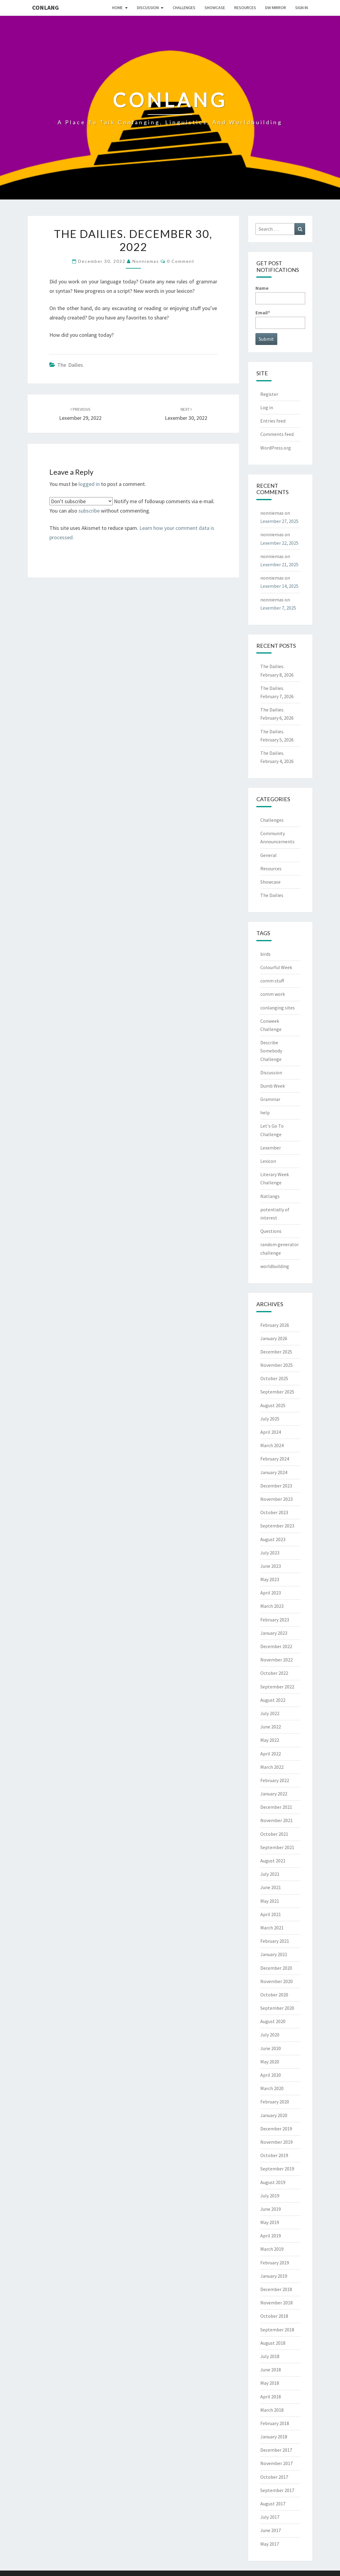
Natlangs (270, 1196)
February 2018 (274, 2423)
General (268, 855)
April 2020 (270, 2075)
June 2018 (270, 2370)
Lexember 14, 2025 (279, 586)
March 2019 (272, 2249)
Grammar (270, 1099)
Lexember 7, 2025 (278, 608)
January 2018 (273, 2437)
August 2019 (272, 2182)
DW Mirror (275, 7)
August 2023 (272, 1539)
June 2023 (270, 1566)
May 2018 (269, 2383)
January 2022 (273, 1794)
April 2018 (270, 2397)
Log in (266, 407)
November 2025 (276, 1365)
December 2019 (276, 2129)
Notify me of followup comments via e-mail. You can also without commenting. (132, 505)
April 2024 (270, 1432)
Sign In (301, 7)
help (265, 1112)
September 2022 (277, 1687)
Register (269, 394)
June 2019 (270, 2209)
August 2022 (272, 1700)
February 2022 (274, 1780)
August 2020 (272, 2021)
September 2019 (277, 2169)
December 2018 (276, 2289)
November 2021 (276, 1820)
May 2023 (269, 1579)
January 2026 (273, 1338)
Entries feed (272, 421)
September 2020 (277, 2008)
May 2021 (269, 1901)
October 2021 (274, 1834)
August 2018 (272, 2343)
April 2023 (270, 1593)
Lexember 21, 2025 (279, 564)
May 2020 (269, 2062)
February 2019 (274, 2263)
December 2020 (276, 1968)
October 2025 (274, 1378)
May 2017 (269, 2544)
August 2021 (272, 1861)
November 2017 (276, 2463)
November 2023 (276, 1499)
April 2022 (270, 1754)
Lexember (270, 1148)
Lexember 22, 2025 (279, 543)
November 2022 (276, 1660)
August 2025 (272, 1405)
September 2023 (277, 1526)
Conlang (45, 7)
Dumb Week (272, 1086)
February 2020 (274, 2102)
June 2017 (270, 2530)
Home (117, 7)
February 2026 (274, 1325)
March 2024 (272, 1445)
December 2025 (276, 1352)
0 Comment (181, 261)
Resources (245, 7)
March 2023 (272, 1606)
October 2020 (274, 1995)
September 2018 (277, 2330)
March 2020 (272, 2088)
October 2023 (274, 1512)
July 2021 (269, 1874)
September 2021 (277, 1847)
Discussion (148, 7)
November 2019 (276, 2142)
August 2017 (272, 2504)
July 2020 (269, 2035)
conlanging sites (277, 1008)
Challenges (184, 7)
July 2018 (269, 2356)
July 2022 (269, 1713)
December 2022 (276, 1646)
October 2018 (274, 2316)
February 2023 (274, 1620)
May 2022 (269, 1740)
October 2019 (274, 2155)
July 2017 (269, 2517)
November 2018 (276, 2303)
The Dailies (70, 364)
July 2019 (269, 2196)
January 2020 (273, 2115)
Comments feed (277, 434)
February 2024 (274, 1459)
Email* (280, 319)
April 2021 (270, 1914)
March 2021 (272, 1928)
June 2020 (270, 2048)
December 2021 (276, 1807)
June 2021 (270, 1887)
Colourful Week (276, 967)
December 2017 (276, 2450)
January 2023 (273, 1633)
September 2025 (277, 1392)
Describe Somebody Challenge (271, 1050)
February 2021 (274, 1941)
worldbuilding (274, 1266)
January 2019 (273, 2276)
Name (280, 294)
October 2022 (274, 1673)
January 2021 (273, 1954)
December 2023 (276, 1486)
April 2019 (270, 2236)
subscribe (89, 510)
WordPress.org (275, 448)
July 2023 (269, 1553)
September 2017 (277, 2490)
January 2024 (273, 1472)
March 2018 (272, 2410)
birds (265, 954)
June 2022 (270, 1727)
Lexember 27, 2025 (279, 521)
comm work (272, 994)
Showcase (215, 7)
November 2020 (276, 1981)
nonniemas (145, 261)
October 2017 (274, 2477)
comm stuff (272, 981)
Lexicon (268, 1161)
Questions (271, 1231)
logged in (89, 483)
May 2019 (269, 2222)
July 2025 (269, 1419)
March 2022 (272, 1767)
